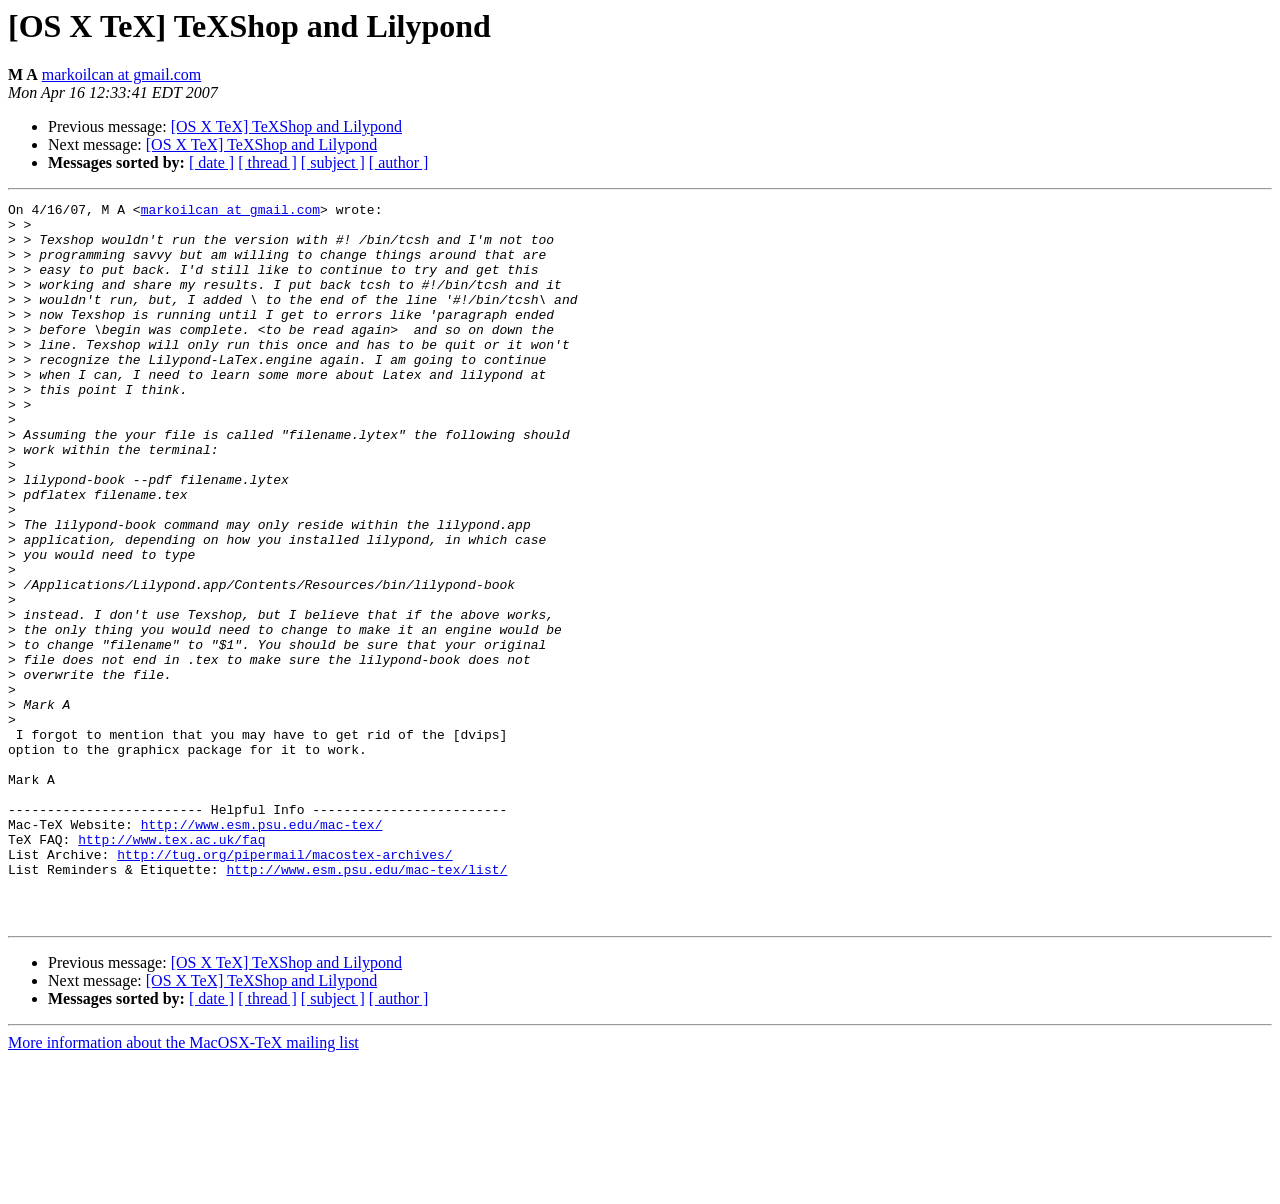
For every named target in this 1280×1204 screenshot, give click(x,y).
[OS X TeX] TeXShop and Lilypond (286, 126)
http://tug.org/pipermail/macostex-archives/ (284, 986)
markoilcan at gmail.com (122, 74)
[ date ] (211, 162)
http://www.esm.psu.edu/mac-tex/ (262, 950)
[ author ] (399, 162)
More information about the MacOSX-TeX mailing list (183, 1186)
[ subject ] (333, 162)
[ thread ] (267, 162)
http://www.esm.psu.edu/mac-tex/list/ (366, 1004)
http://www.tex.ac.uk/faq (171, 968)
